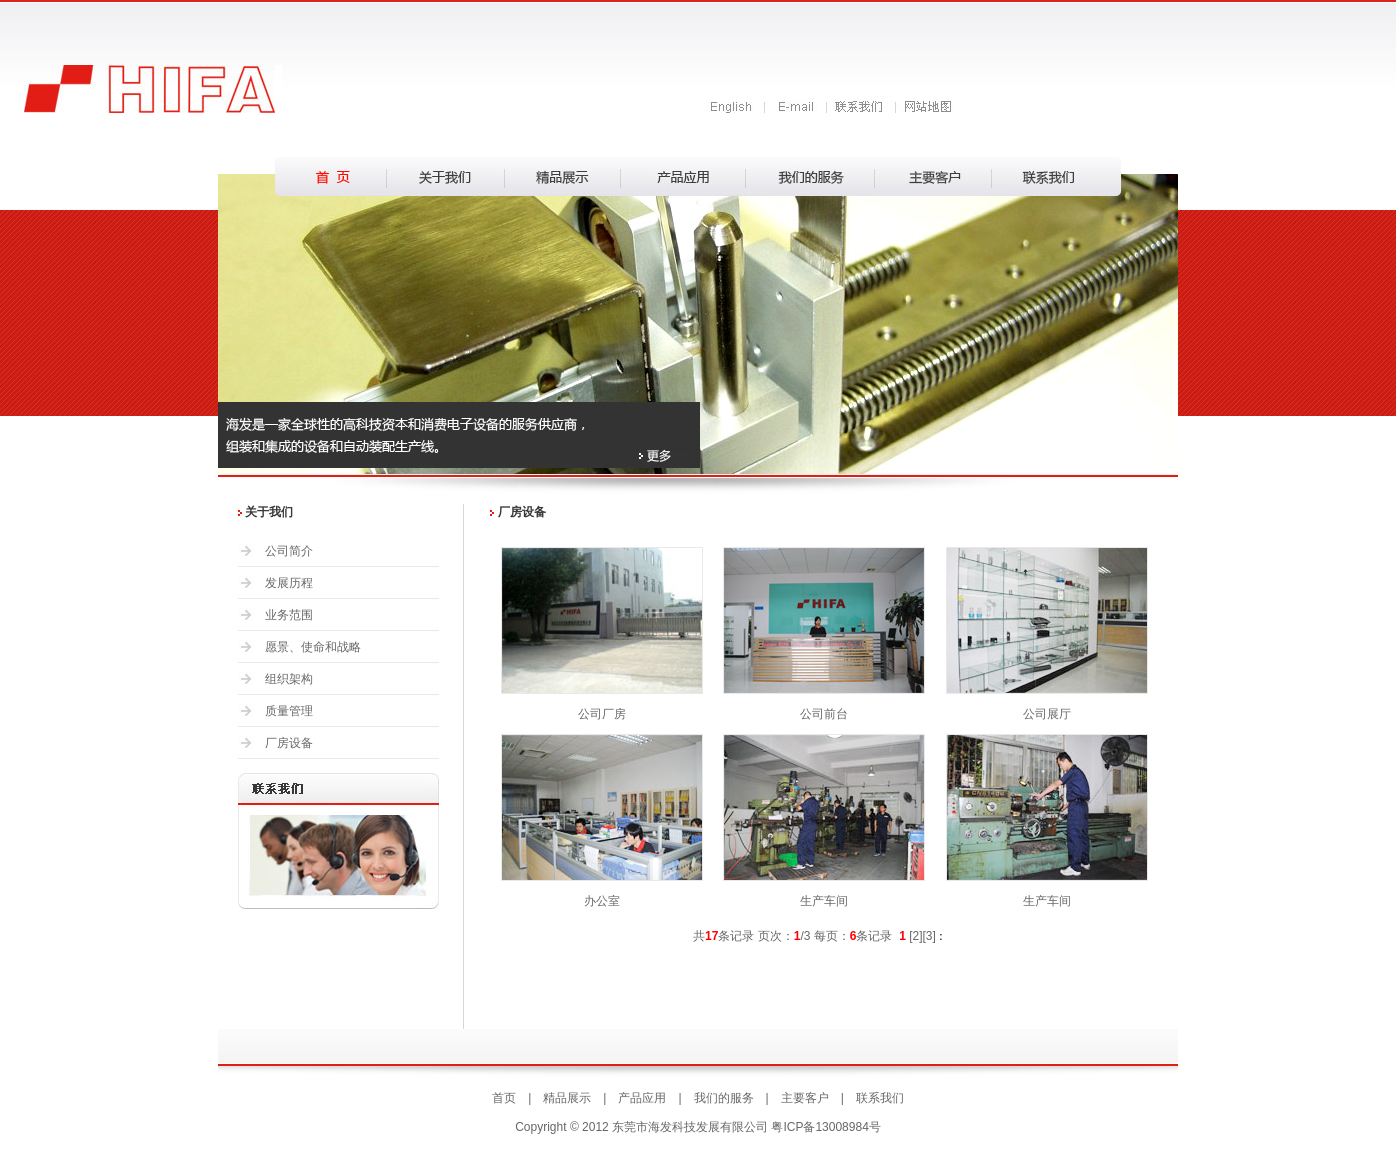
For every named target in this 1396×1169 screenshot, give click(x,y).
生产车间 (824, 901)
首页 (504, 1098)
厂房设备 (289, 743)
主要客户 (805, 1098)
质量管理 (289, 711)
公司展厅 (1047, 714)
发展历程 (289, 583)
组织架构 (289, 679)
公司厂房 (602, 714)
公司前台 (824, 714)
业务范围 (289, 615)
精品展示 (567, 1098)
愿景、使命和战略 (313, 647)
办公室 (602, 901)
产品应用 (642, 1098)
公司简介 (289, 551)
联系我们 (880, 1098)
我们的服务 (724, 1098)
